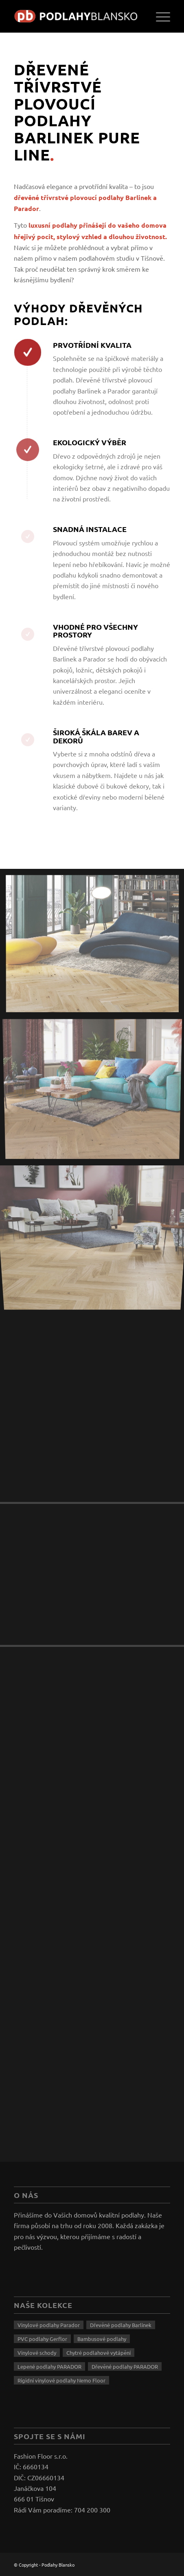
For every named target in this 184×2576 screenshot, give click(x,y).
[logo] (76, 16)
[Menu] (159, 16)
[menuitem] (159, 16)
